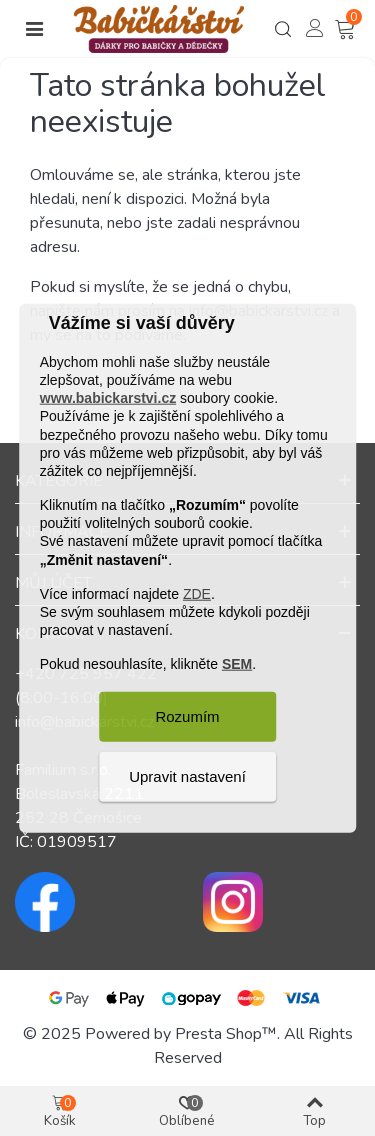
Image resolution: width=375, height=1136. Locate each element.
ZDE (197, 594)
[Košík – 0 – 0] (347, 29)
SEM (237, 664)
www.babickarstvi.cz (108, 398)
